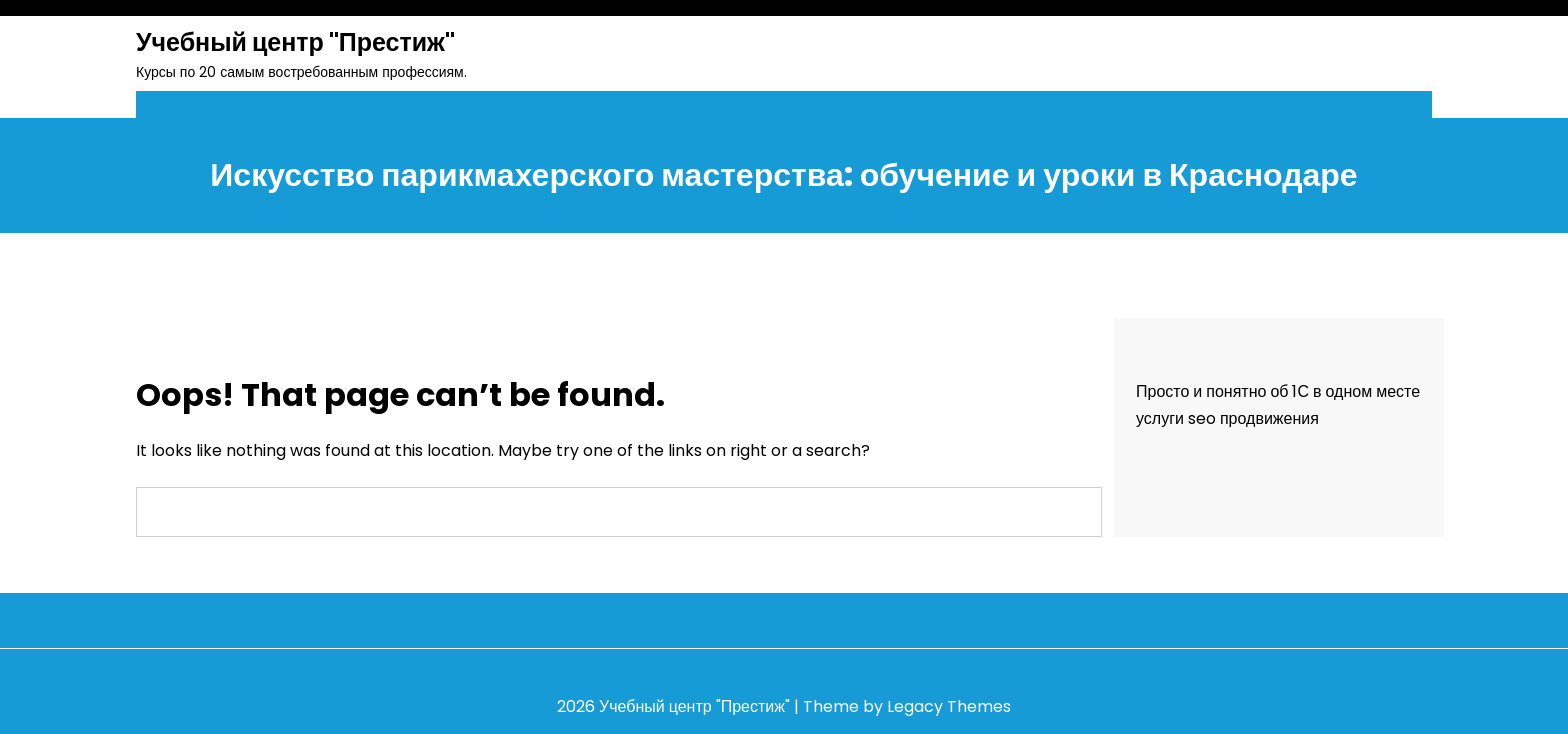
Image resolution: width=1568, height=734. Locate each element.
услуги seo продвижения (1227, 418)
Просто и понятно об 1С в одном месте (1278, 391)
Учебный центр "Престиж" (295, 42)
